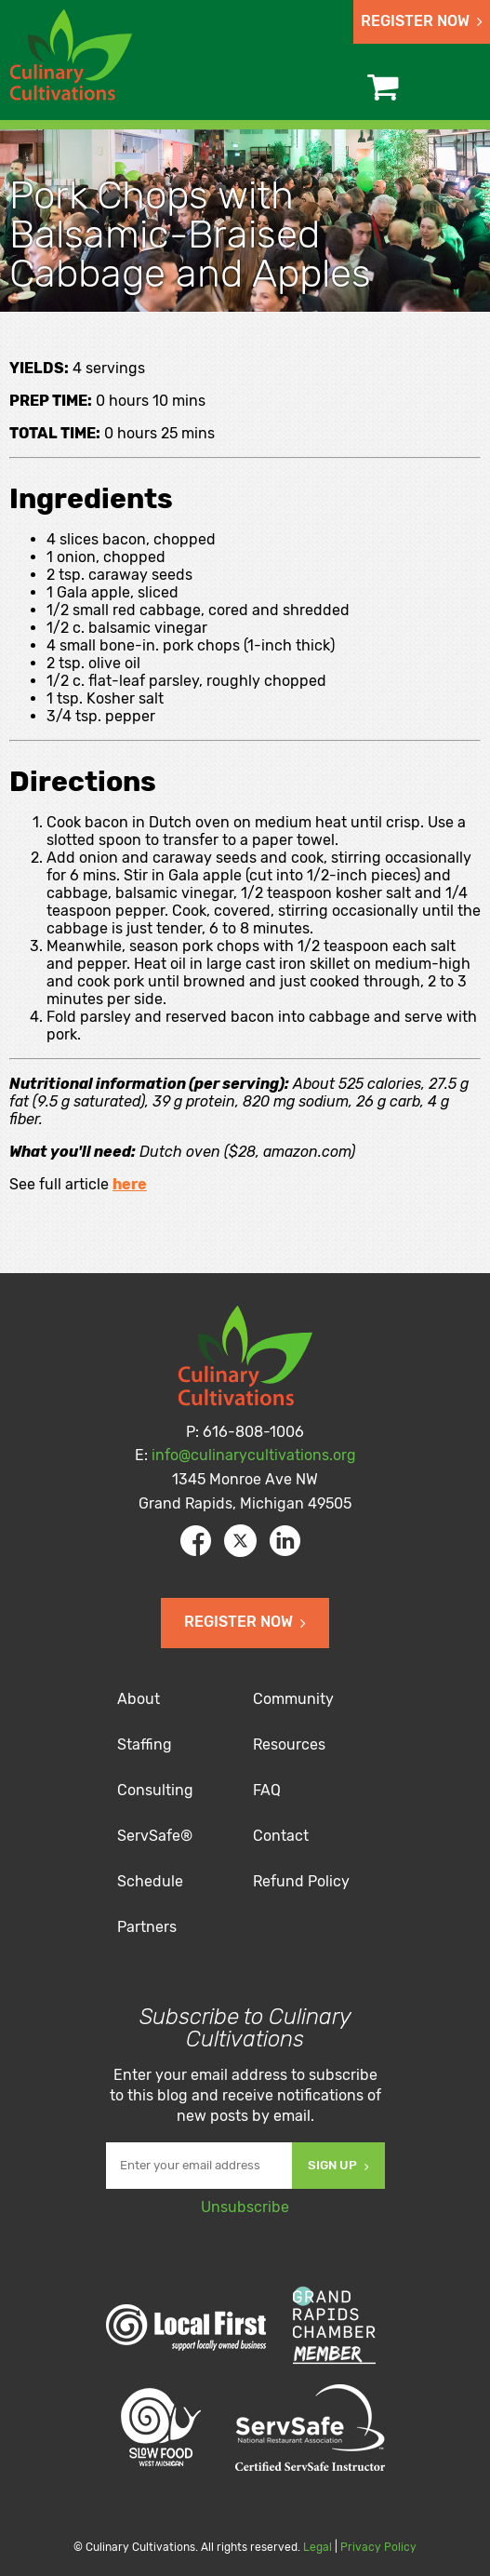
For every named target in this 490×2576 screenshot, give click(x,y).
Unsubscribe (245, 2207)
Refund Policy (301, 1881)
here (130, 1184)
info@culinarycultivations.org (254, 1455)
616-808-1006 (253, 1432)
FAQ (267, 1790)
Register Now (422, 21)
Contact (281, 1836)
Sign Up (338, 2165)
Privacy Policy (378, 2547)
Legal (317, 2547)
